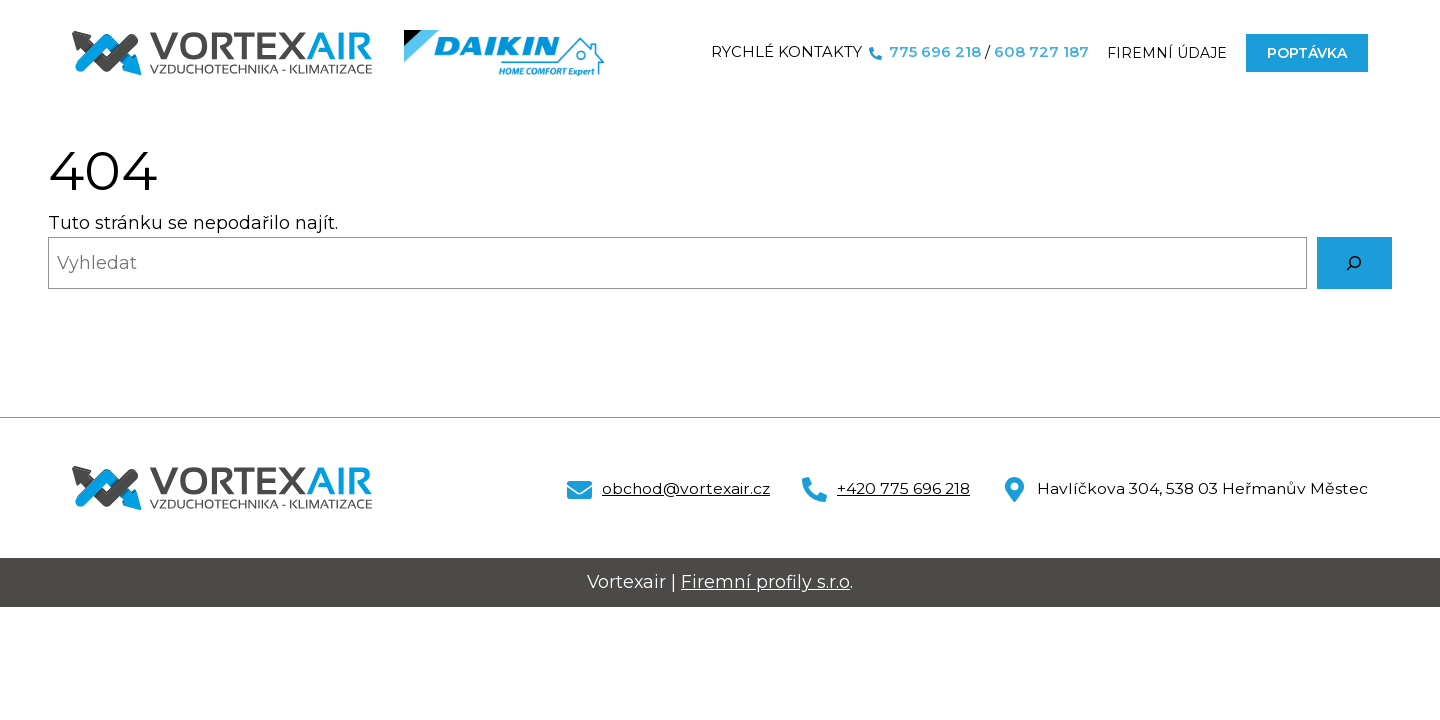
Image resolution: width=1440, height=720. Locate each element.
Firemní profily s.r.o (765, 581)
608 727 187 (1041, 52)
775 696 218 (935, 52)
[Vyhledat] (1354, 263)
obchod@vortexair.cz (686, 488)
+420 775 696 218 (903, 488)
